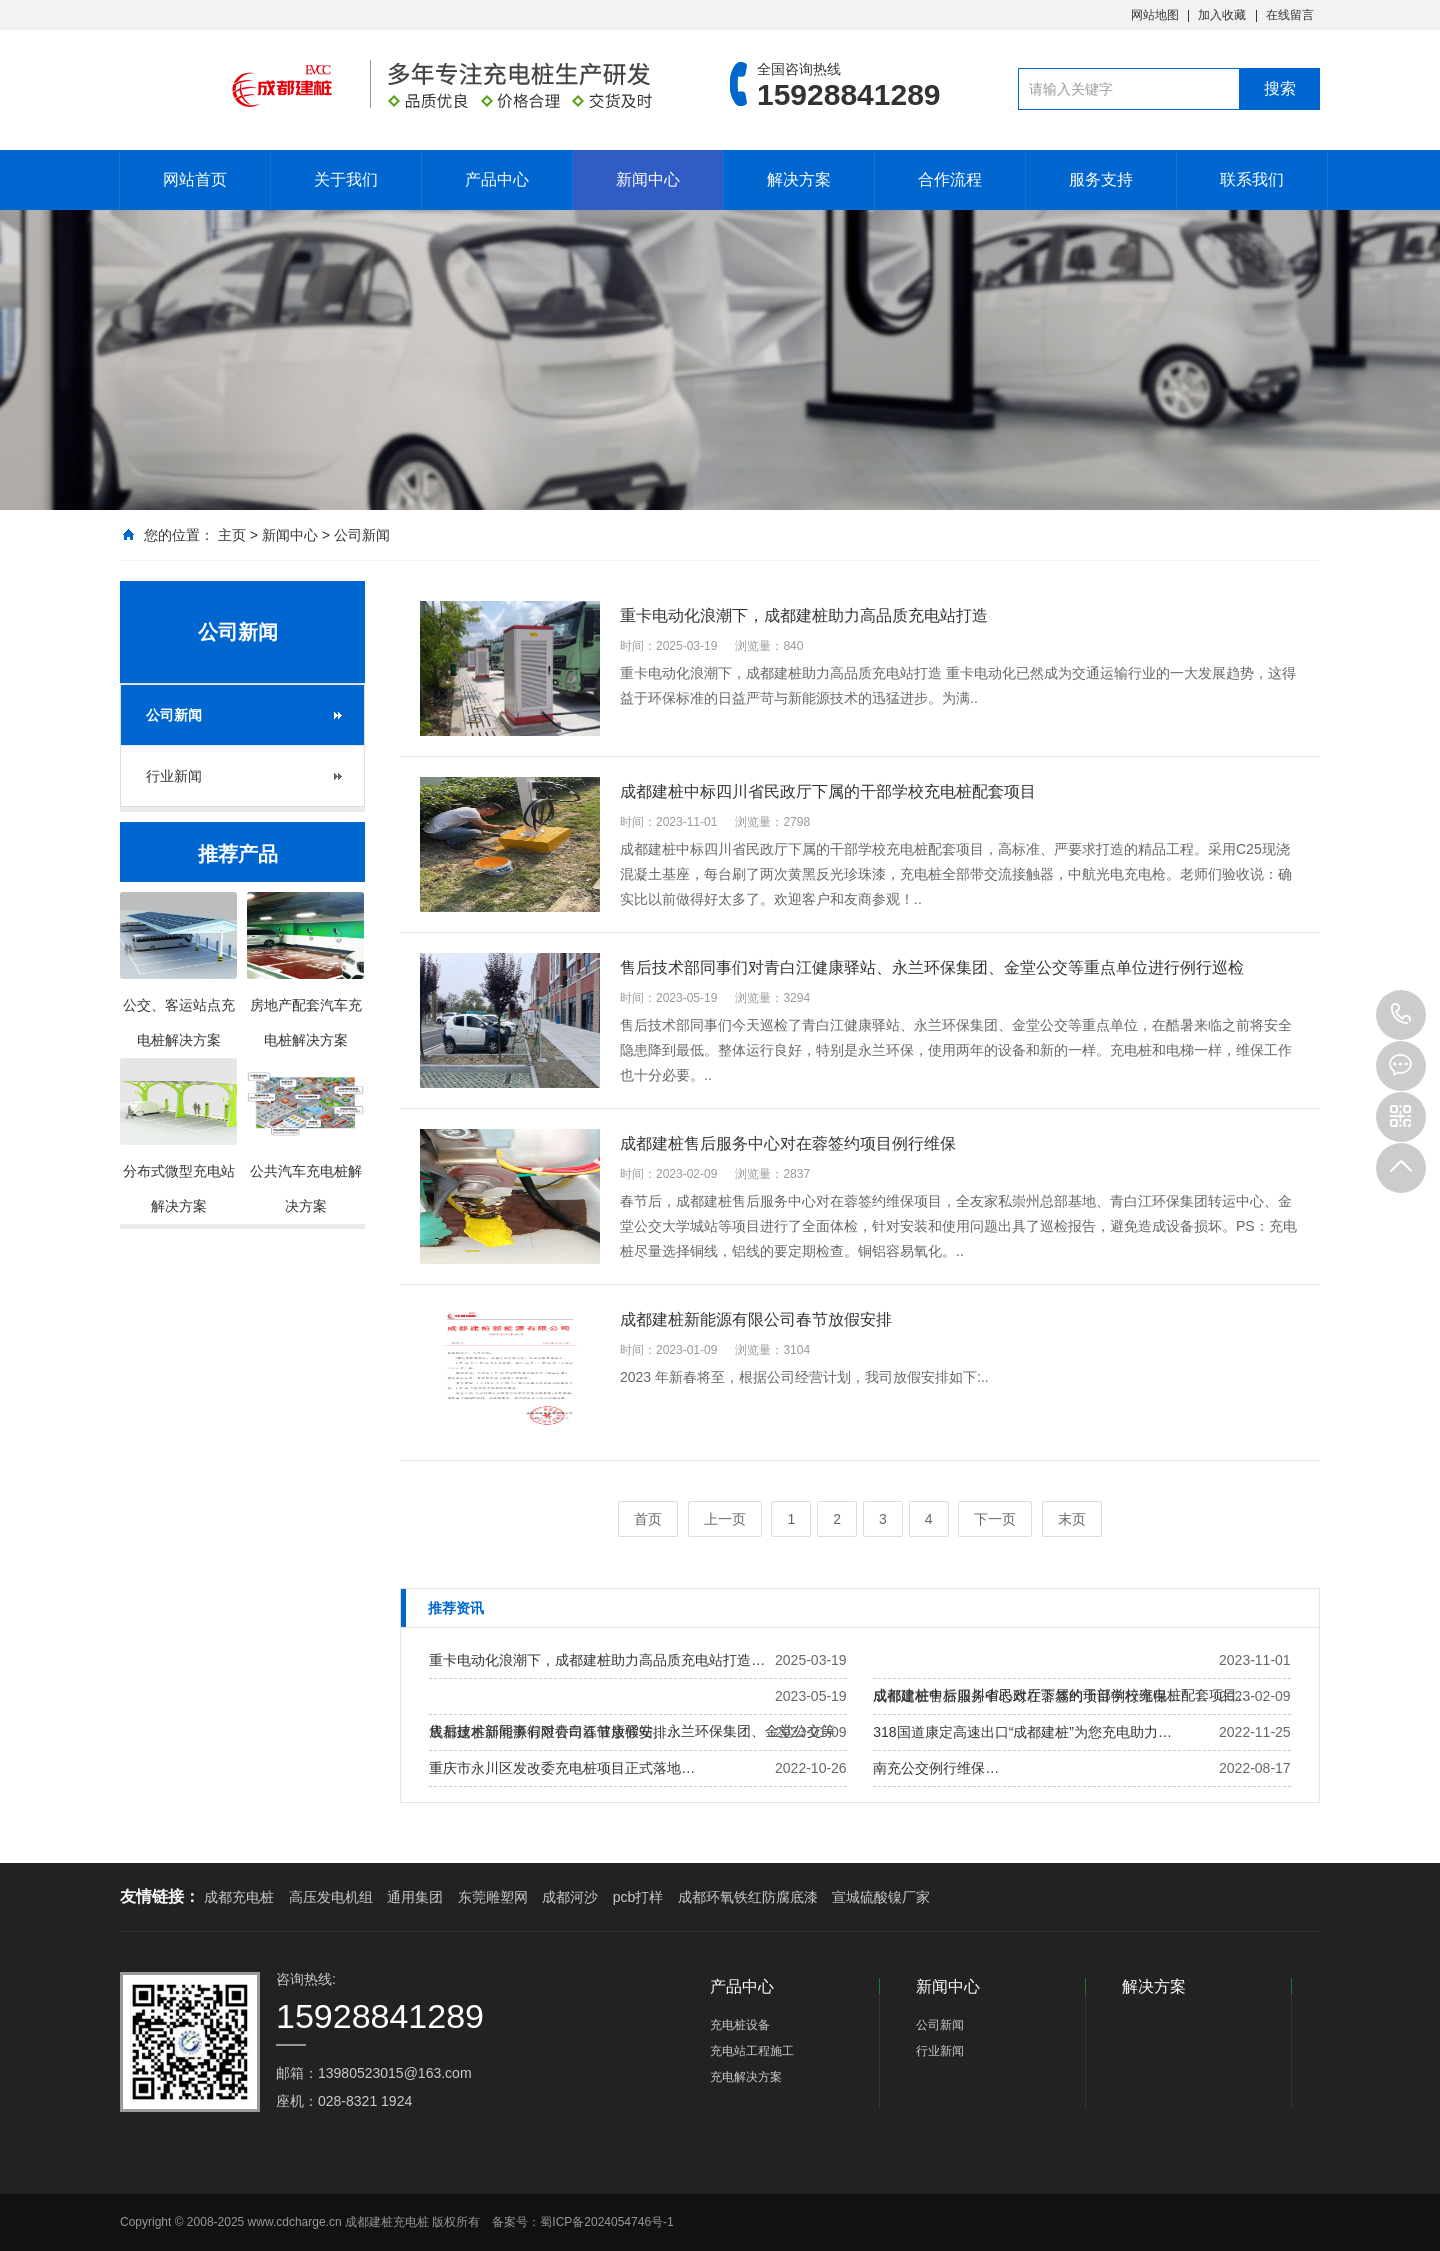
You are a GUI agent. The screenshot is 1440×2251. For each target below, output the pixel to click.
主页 (232, 535)
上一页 (725, 1519)
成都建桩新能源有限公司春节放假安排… (555, 1732)
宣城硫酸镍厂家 (881, 1897)
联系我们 (1252, 179)
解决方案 (799, 179)
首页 (648, 1519)
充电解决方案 (746, 2077)
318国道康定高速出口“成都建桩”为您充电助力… (1022, 1732)
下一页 (995, 1519)
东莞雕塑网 (493, 1897)
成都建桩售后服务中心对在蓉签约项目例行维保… (1027, 1696)
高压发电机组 (331, 1897)
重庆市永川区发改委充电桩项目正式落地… (562, 1768)
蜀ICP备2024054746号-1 (606, 2222)
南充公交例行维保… (936, 1768)
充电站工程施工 (752, 2051)
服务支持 (1101, 179)
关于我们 (346, 179)
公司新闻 (362, 535)
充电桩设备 (740, 2025)
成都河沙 (570, 1897)
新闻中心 (648, 179)
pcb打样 (638, 1897)
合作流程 (950, 179)
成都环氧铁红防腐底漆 (748, 1897)
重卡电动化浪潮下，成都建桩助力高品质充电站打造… (597, 1660)
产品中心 (497, 179)
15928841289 (1401, 1015)
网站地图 (1155, 15)
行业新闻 (174, 776)
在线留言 (1290, 15)
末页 (1072, 1519)
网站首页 (195, 179)
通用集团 (415, 1897)
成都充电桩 (239, 1897)
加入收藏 (1222, 15)
